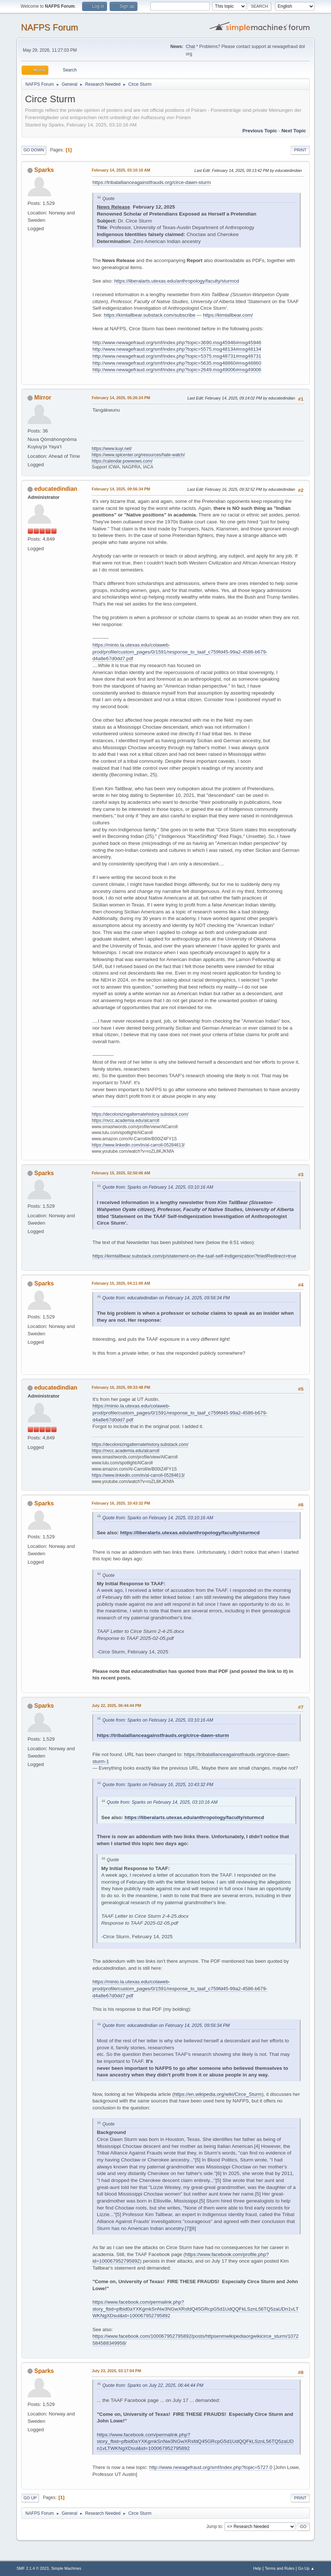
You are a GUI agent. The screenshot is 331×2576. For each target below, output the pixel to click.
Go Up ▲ (306, 2568)
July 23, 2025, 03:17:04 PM (116, 2371)
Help (257, 2568)
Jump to (214, 2526)
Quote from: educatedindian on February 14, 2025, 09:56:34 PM (166, 1297)
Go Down (33, 150)
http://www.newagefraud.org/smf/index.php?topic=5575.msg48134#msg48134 (176, 349)
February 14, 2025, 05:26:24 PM (121, 397)
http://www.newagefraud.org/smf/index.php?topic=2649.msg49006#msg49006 (176, 369)
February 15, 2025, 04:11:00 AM (121, 1283)
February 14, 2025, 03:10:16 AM (121, 170)
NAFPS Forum (49, 27)
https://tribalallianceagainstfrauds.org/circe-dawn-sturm (151, 182)
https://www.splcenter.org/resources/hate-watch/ (138, 454)
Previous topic (259, 130)
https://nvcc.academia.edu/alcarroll (125, 1120)
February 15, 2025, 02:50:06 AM (121, 1173)
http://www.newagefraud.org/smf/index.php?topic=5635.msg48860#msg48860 (176, 363)
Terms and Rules (279, 2568)
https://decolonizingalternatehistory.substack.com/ (140, 1114)
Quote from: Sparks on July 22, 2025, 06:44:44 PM (152, 2385)
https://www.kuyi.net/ (112, 448)
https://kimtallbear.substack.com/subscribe (149, 315)
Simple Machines (66, 2568)
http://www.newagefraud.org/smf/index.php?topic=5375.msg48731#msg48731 (176, 356)
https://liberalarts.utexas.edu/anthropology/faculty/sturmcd (176, 281)
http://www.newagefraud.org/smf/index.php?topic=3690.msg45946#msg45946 (176, 342)
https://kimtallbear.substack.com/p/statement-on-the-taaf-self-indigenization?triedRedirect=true (194, 1256)
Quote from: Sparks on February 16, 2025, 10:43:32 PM (157, 1784)
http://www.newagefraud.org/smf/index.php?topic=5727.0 (210, 2467)
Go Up (30, 2498)
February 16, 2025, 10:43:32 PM (121, 1503)
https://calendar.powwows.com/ (122, 461)
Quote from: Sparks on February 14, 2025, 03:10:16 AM (157, 1187)
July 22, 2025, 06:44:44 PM (116, 1705)
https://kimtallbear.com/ (228, 315)
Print (300, 150)
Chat (190, 46)
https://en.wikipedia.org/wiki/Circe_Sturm (218, 2094)
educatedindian (55, 489)
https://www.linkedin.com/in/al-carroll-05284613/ (138, 1145)
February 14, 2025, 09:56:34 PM (121, 489)
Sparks (44, 170)
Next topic (294, 130)
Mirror (42, 397)
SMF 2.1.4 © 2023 (32, 2568)
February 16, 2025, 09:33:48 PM (121, 1387)
